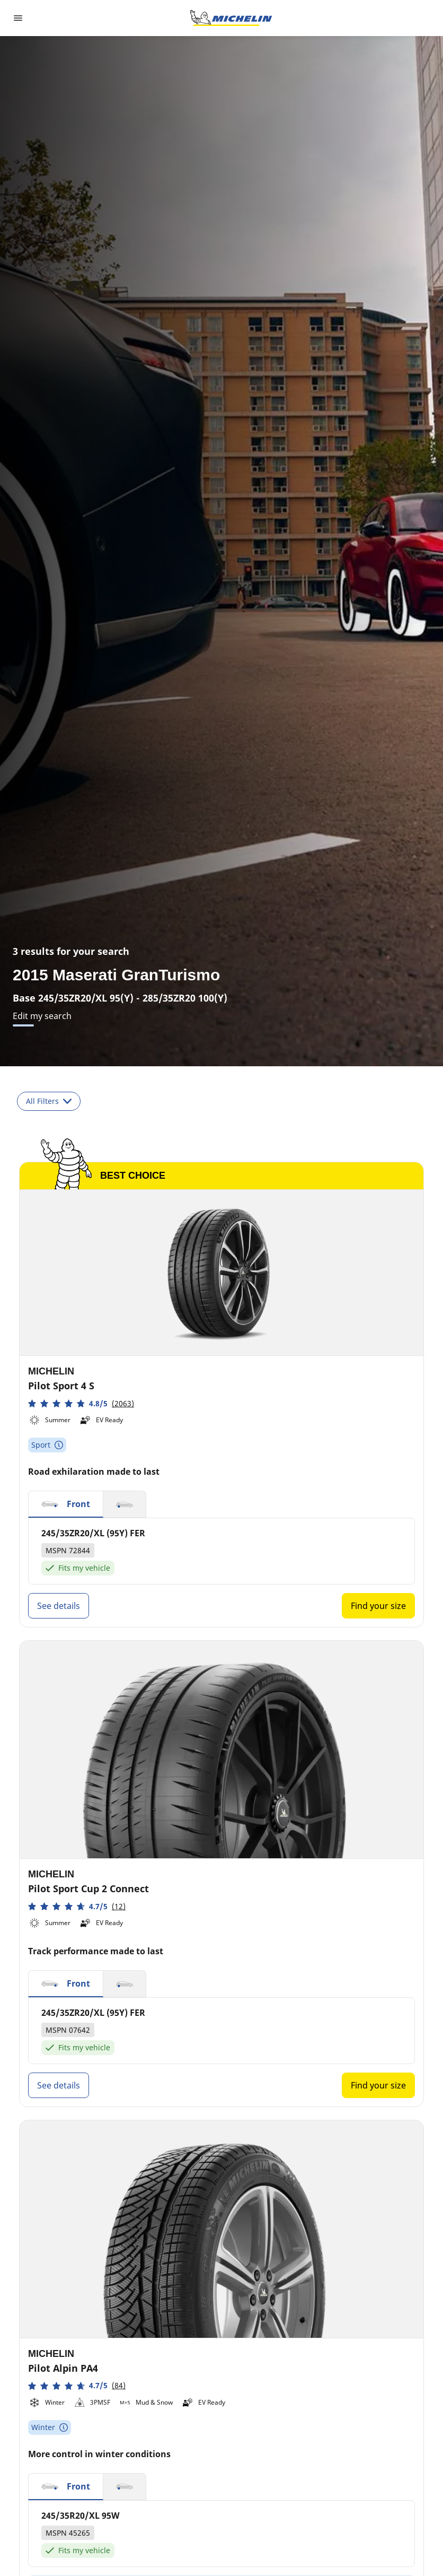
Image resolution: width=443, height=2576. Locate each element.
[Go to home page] (231, 18)
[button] (81, 1403)
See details (58, 1606)
